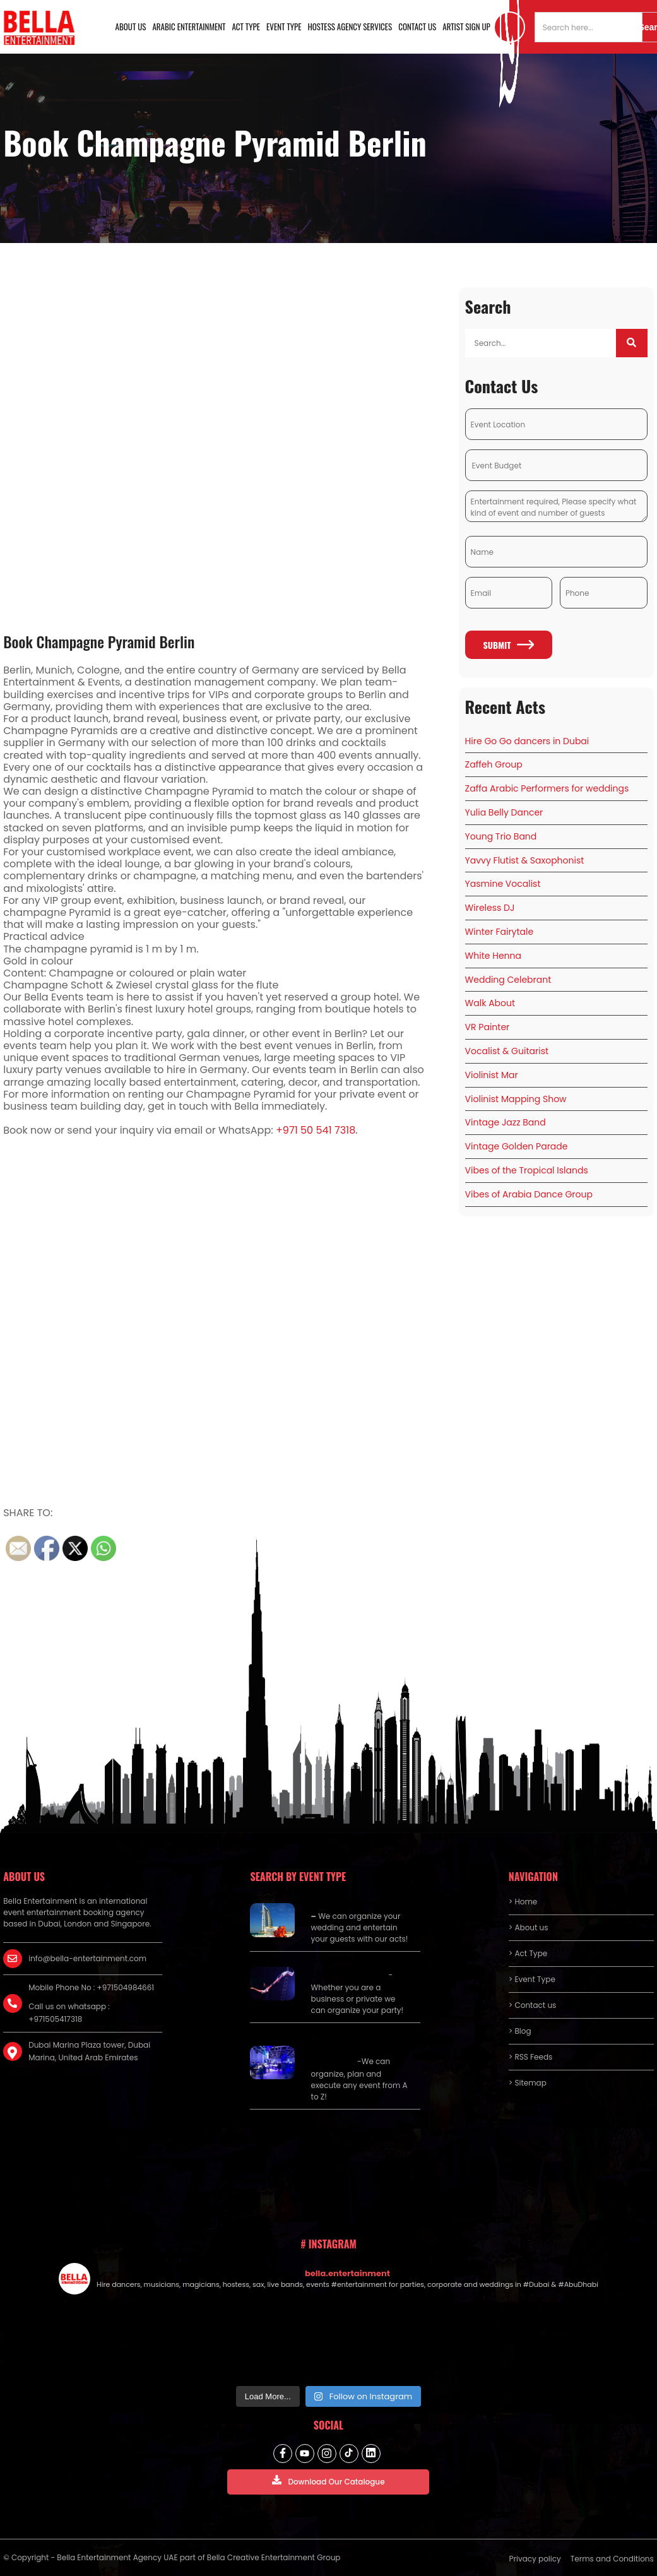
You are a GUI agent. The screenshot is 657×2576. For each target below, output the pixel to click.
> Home (523, 1901)
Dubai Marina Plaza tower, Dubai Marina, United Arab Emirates (89, 2051)
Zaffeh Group (494, 764)
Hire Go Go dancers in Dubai (527, 741)
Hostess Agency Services (350, 26)
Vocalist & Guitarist (506, 1051)
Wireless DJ (490, 907)
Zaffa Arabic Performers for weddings (547, 788)
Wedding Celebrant (508, 979)
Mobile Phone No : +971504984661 (91, 1987)
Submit (509, 644)
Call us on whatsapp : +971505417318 (69, 2012)
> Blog (520, 2031)
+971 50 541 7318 (315, 1130)
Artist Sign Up (466, 26)
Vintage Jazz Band (505, 1122)
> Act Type (528, 1953)
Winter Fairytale (499, 931)
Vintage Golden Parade (516, 1146)
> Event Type (532, 1979)
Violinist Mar (491, 1075)
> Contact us (533, 2005)
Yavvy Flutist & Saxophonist (524, 860)
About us (130, 26)
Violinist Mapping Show (516, 1099)
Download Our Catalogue (328, 2481)
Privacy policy (535, 2558)
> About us (528, 1927)
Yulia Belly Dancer (504, 812)
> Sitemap (528, 2082)
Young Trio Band (501, 836)
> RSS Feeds (531, 2056)
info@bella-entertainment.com (87, 1958)
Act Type (246, 26)
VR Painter (487, 1027)
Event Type (284, 26)
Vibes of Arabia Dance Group (529, 1194)
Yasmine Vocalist (503, 883)
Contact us (417, 26)
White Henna (493, 955)
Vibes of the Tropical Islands (526, 1170)
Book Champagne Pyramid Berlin (98, 641)
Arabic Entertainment (188, 26)
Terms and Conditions (612, 2558)
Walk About (490, 1003)
